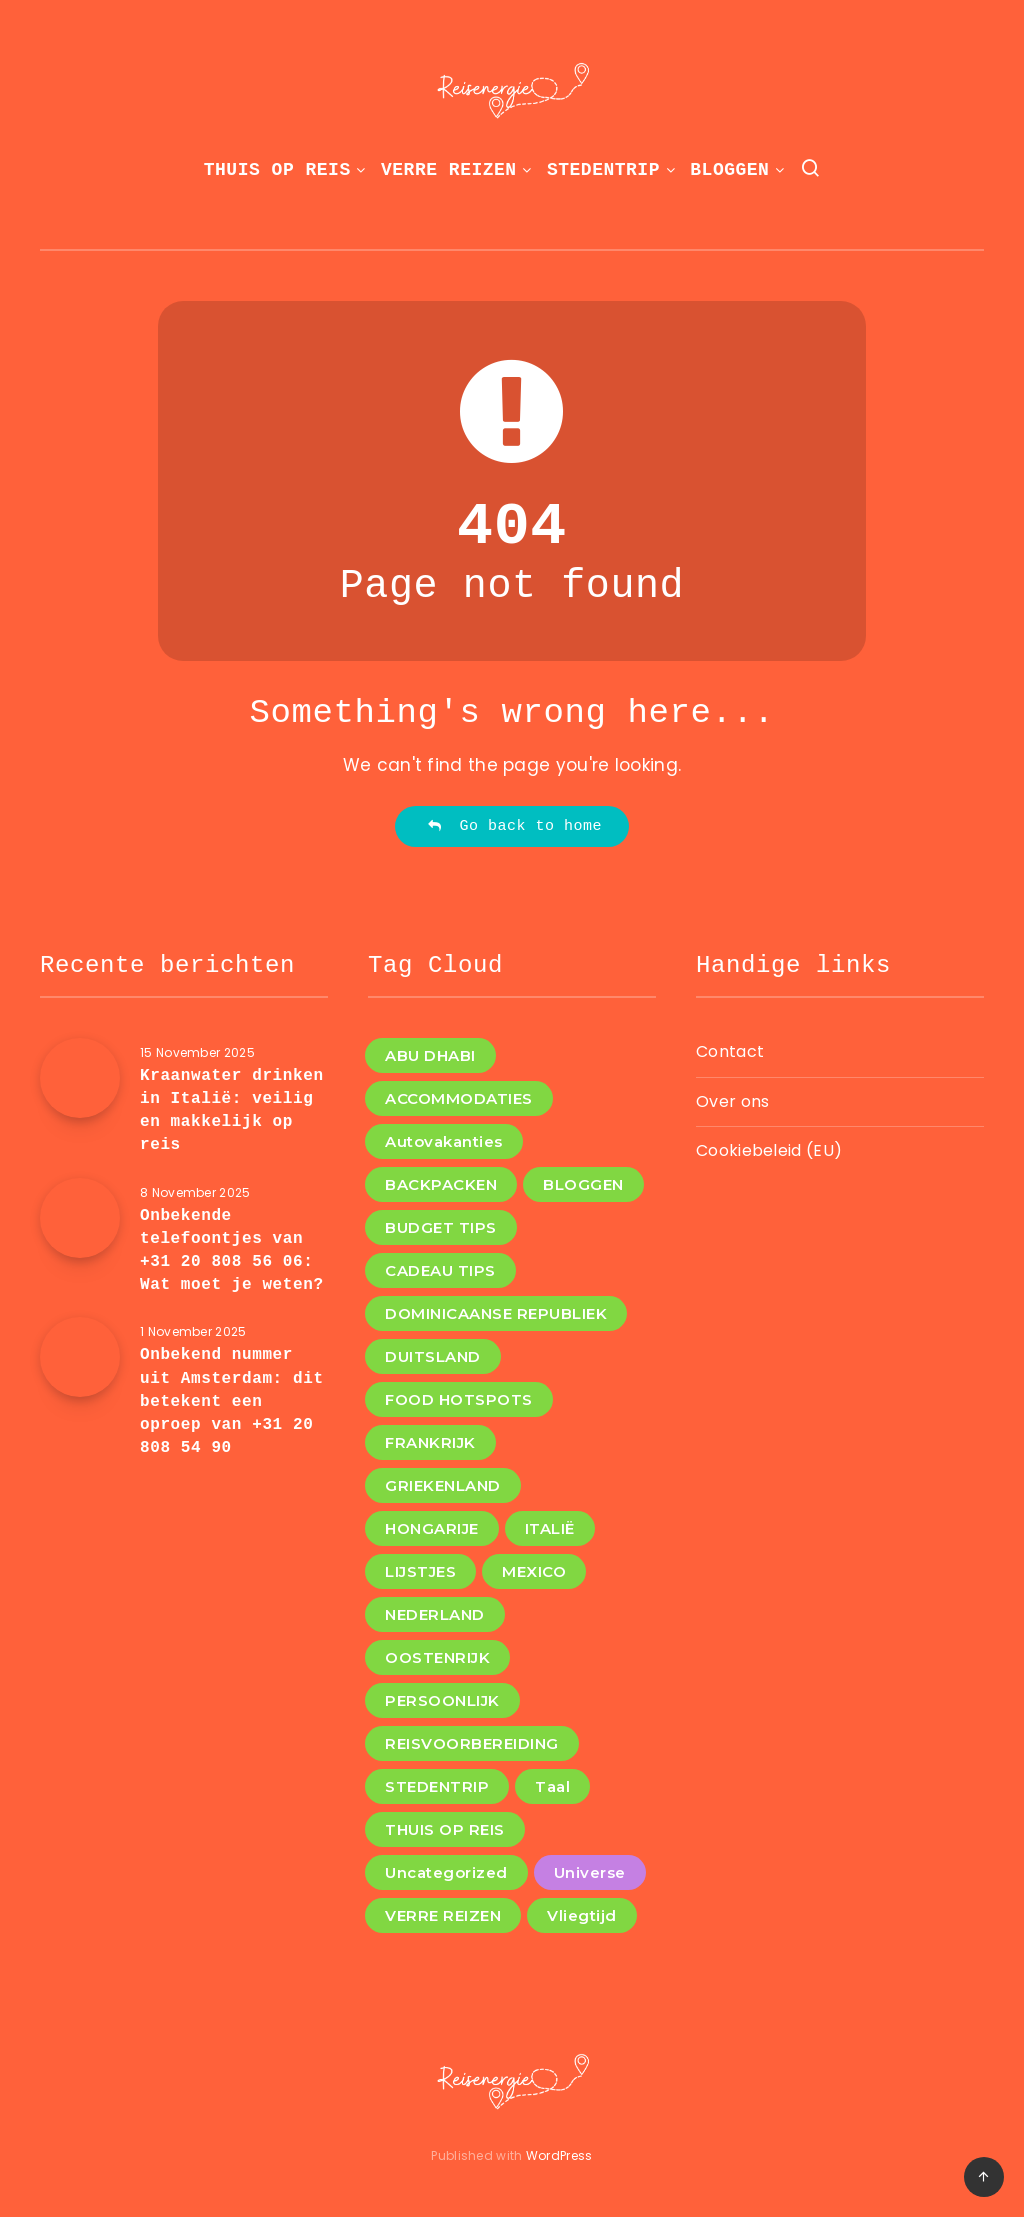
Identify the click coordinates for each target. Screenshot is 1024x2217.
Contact (730, 1051)
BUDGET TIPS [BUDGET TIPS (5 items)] (441, 1227)
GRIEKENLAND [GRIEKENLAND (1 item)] (443, 1485)
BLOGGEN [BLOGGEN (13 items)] (583, 1184)
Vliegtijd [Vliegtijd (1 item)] (582, 1915)
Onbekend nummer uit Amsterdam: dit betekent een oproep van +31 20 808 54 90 (232, 1401)
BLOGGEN (729, 170)
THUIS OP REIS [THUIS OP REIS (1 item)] (445, 1829)
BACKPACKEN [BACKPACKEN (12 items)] (441, 1184)
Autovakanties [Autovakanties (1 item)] (444, 1141)
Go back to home (514, 826)
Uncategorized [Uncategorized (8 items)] (446, 1872)
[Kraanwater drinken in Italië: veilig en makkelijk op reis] (80, 1078)
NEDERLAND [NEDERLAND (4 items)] (435, 1614)
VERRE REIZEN (449, 170)
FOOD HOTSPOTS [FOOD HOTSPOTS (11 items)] (459, 1399)
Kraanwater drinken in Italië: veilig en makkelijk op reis (232, 1111)
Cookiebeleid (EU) (769, 1150)
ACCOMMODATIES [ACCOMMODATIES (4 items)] (459, 1098)
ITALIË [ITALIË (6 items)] (550, 1528)
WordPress (559, 2155)
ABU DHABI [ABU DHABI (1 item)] (430, 1055)
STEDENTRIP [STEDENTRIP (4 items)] (437, 1786)
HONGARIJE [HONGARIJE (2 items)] (432, 1528)
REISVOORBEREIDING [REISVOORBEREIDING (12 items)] (472, 1743)
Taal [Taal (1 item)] (552, 1786)
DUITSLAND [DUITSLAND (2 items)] (433, 1356)
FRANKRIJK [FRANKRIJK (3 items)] (430, 1442)
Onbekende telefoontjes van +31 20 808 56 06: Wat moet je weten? (232, 1251)
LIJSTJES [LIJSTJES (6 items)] (420, 1571)
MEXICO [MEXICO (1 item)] (534, 1571)
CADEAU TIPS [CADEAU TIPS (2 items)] (440, 1270)
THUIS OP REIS (277, 170)
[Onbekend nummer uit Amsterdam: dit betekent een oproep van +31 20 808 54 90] (80, 1357)
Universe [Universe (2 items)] (590, 1872)
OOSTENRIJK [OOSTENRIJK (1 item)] (437, 1657)
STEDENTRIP (603, 170)
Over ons (732, 1101)
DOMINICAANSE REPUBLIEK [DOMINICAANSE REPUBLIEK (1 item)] (496, 1313)
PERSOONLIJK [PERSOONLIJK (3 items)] (442, 1700)
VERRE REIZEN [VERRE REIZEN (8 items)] (443, 1915)
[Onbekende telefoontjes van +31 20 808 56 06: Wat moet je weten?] (80, 1218)
